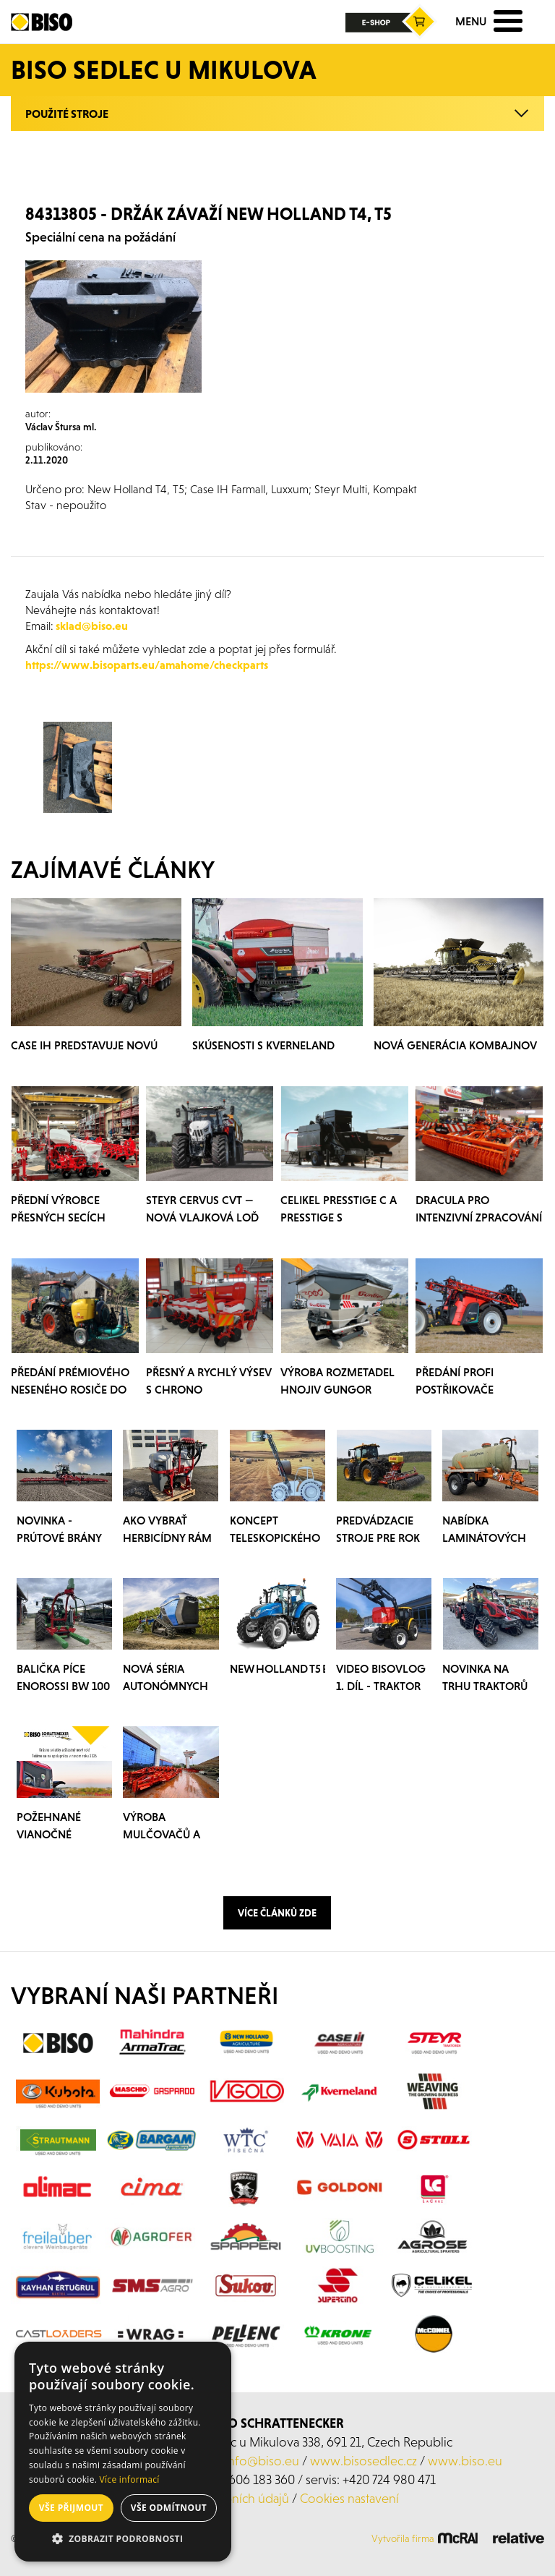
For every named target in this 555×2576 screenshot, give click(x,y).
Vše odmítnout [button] (169, 2508)
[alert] (122, 2452)
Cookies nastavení (349, 2498)
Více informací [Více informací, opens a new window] (130, 2479)
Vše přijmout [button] (71, 2508)
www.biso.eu (465, 2460)
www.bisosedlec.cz (363, 2460)
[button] (123, 2539)
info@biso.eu (262, 2460)
